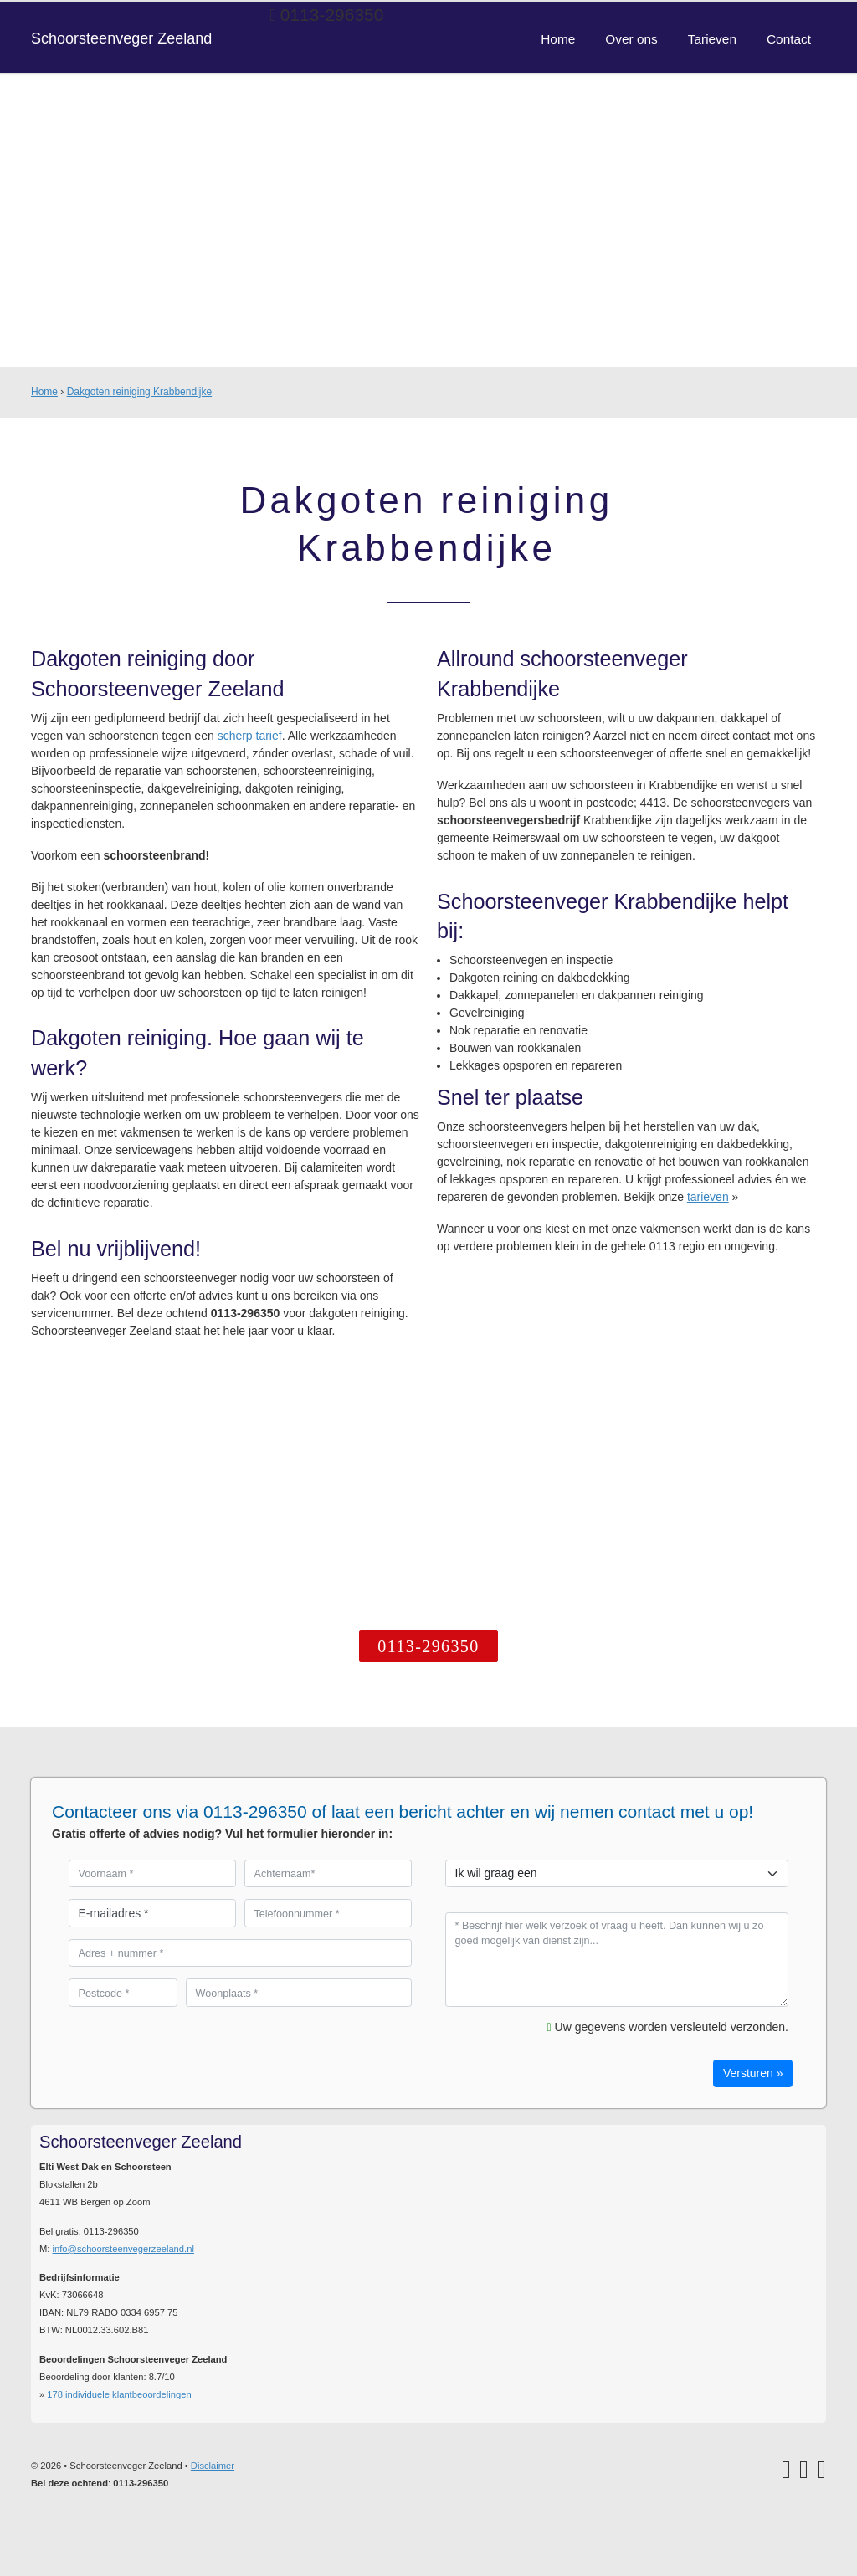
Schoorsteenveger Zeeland (122, 38)
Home (44, 392)
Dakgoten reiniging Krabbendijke (139, 392)
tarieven (708, 1196)
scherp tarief (250, 735)
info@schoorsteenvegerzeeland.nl (123, 2249)
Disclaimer (212, 2466)
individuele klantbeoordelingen (119, 2394)
